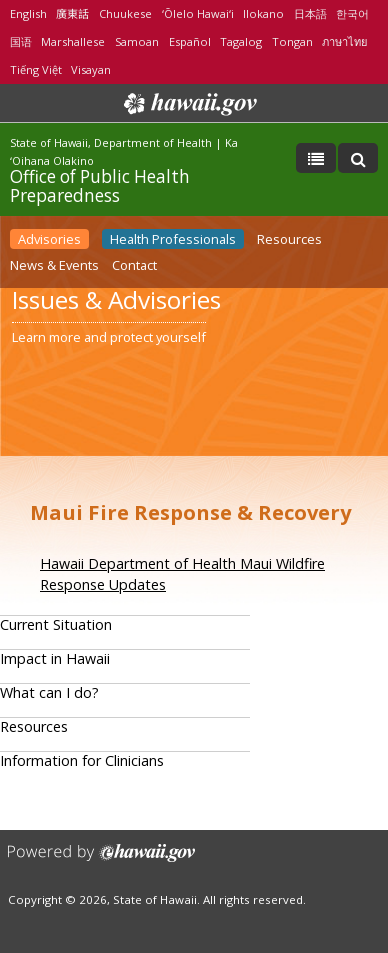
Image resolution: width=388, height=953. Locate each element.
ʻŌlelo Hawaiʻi (198, 13)
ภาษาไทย (344, 41)
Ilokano (263, 13)
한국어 (352, 13)
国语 (21, 41)
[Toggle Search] (358, 158)
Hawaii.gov (188, 104)
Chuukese (125, 13)
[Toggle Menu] (316, 158)
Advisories (49, 239)
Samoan (137, 41)
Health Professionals (173, 239)
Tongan (292, 41)
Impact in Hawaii (55, 658)
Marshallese (73, 41)
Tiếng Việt (36, 69)
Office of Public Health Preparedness (100, 185)
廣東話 (72, 13)
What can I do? (49, 692)
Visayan (91, 69)
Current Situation (56, 624)
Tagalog (241, 41)
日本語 (310, 13)
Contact (134, 265)
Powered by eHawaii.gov (101, 860)
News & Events (54, 265)
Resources (289, 239)
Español (190, 41)
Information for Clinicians (82, 760)
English (28, 13)
